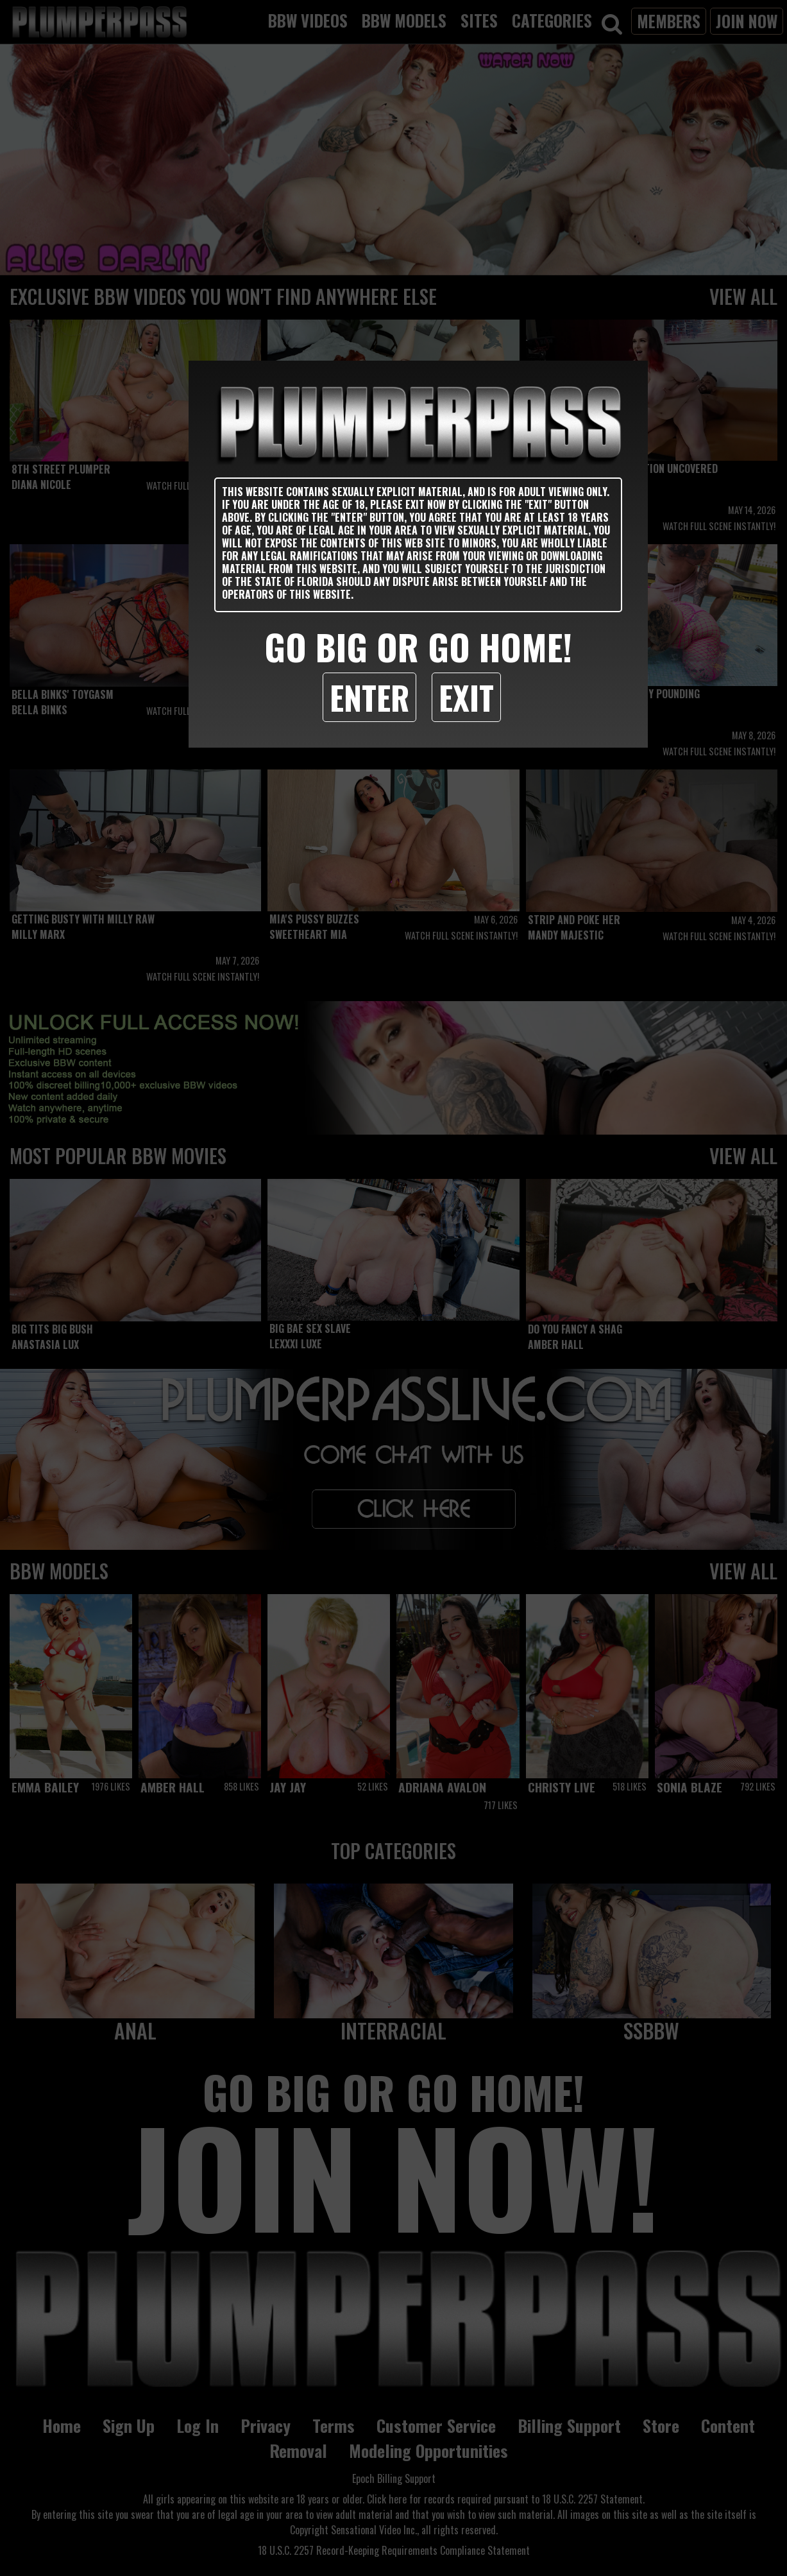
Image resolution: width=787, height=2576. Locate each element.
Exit (466, 697)
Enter (369, 697)
